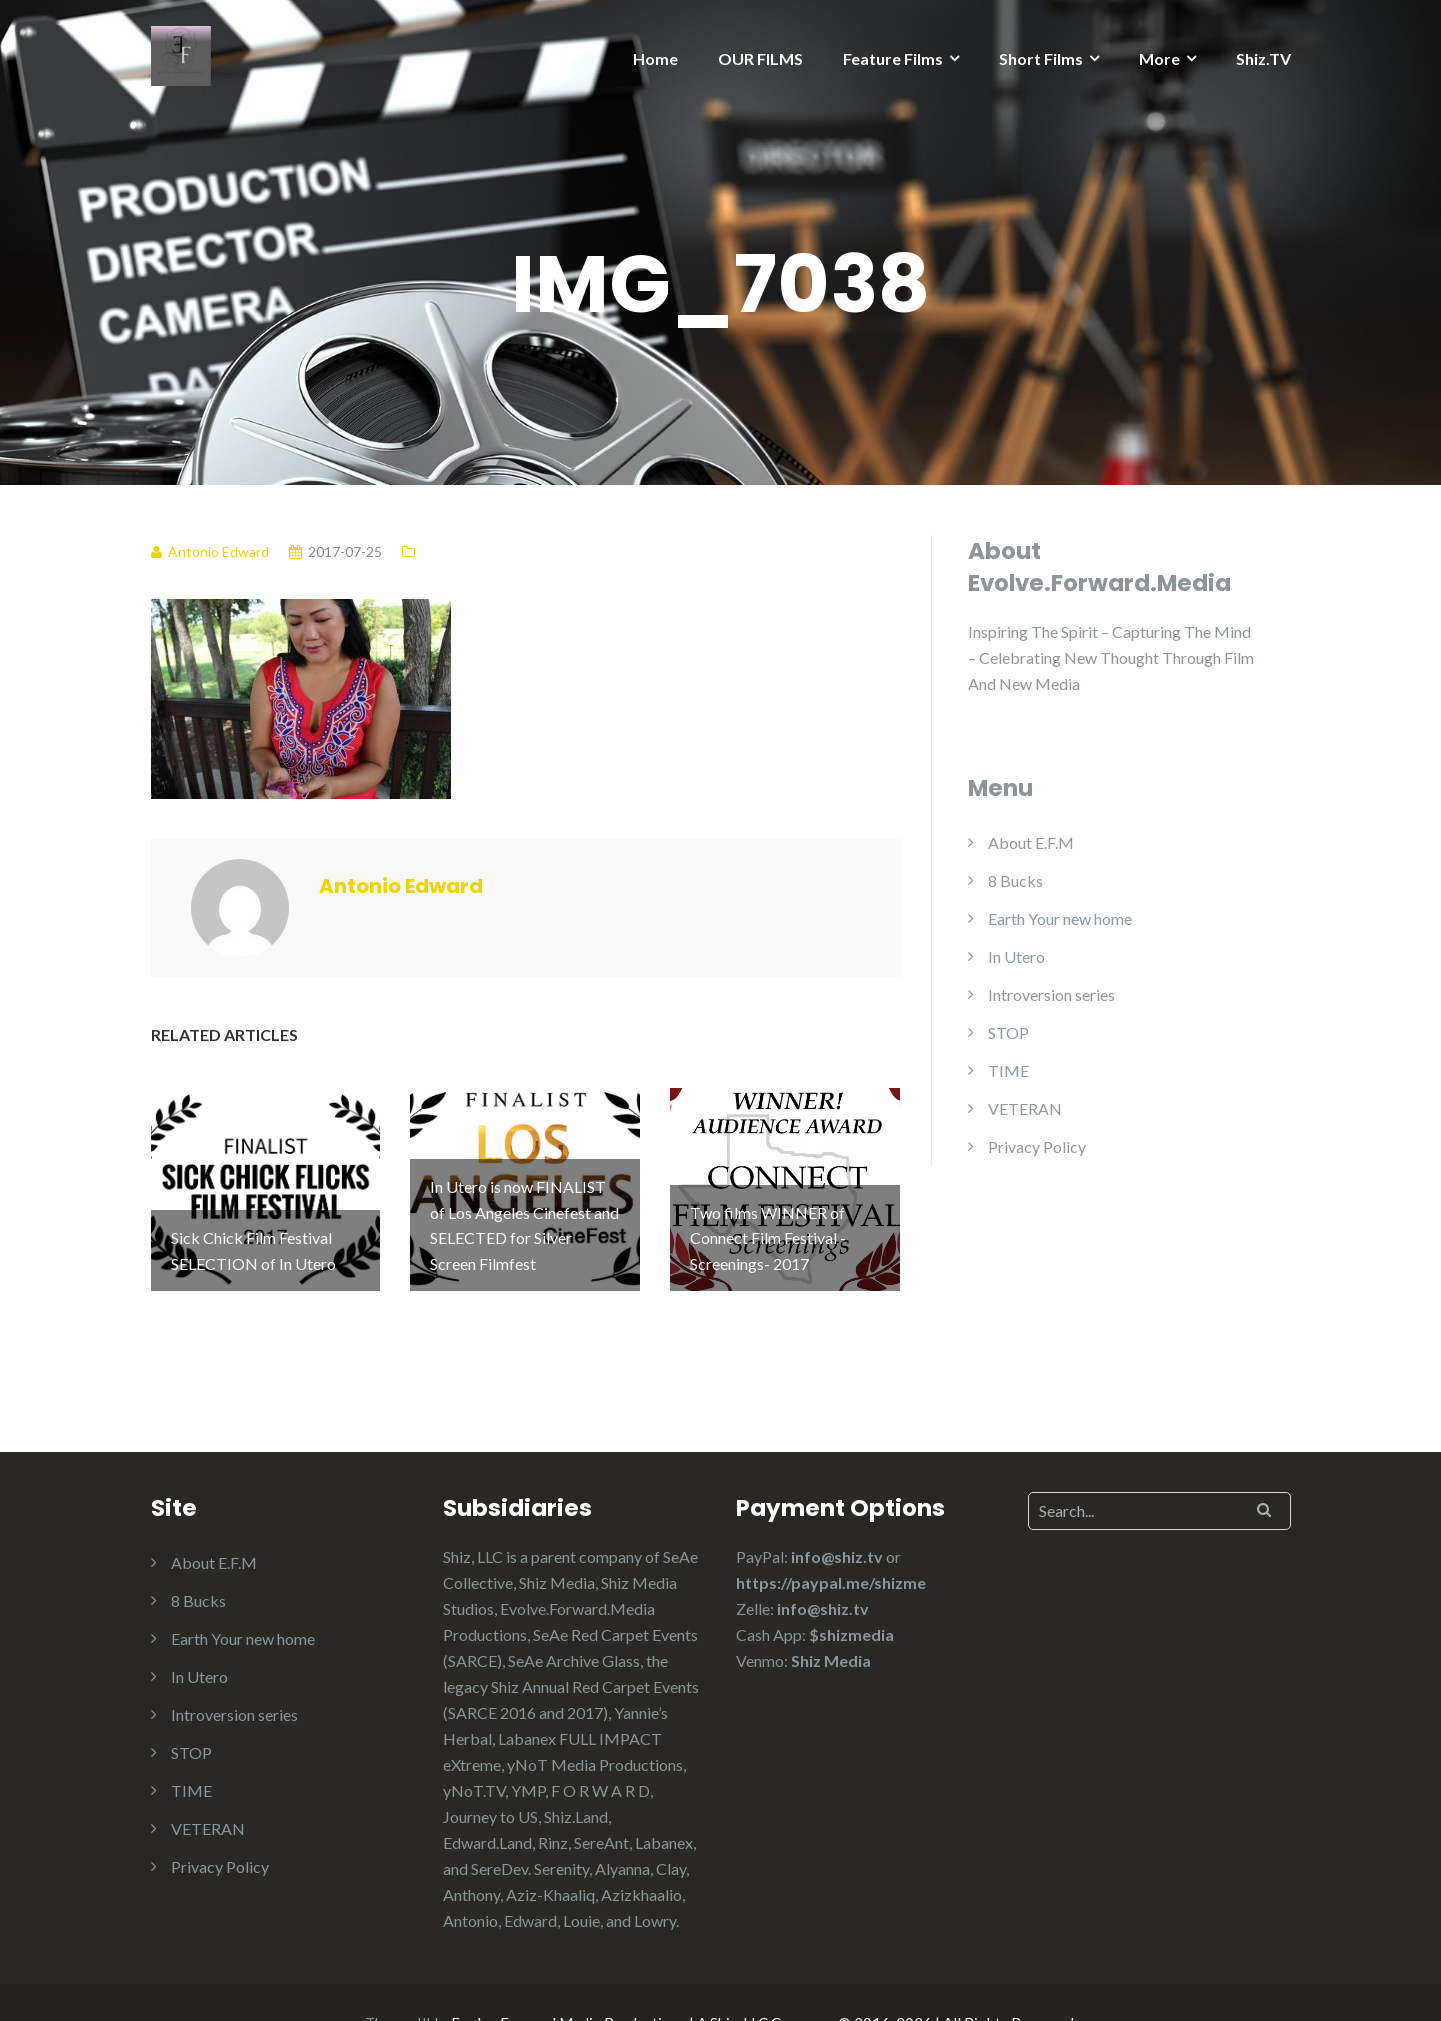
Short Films (1041, 58)
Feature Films (893, 58)
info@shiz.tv (837, 1515)
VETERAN (1025, 1108)
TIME (1008, 1070)
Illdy (431, 1982)
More (1159, 58)
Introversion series (1051, 994)
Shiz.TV (1263, 58)
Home (655, 58)
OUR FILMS (760, 58)
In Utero (1016, 956)
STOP (1008, 1032)
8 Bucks (1015, 880)
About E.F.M (1031, 842)
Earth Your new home (1060, 918)
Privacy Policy (1037, 1146)
